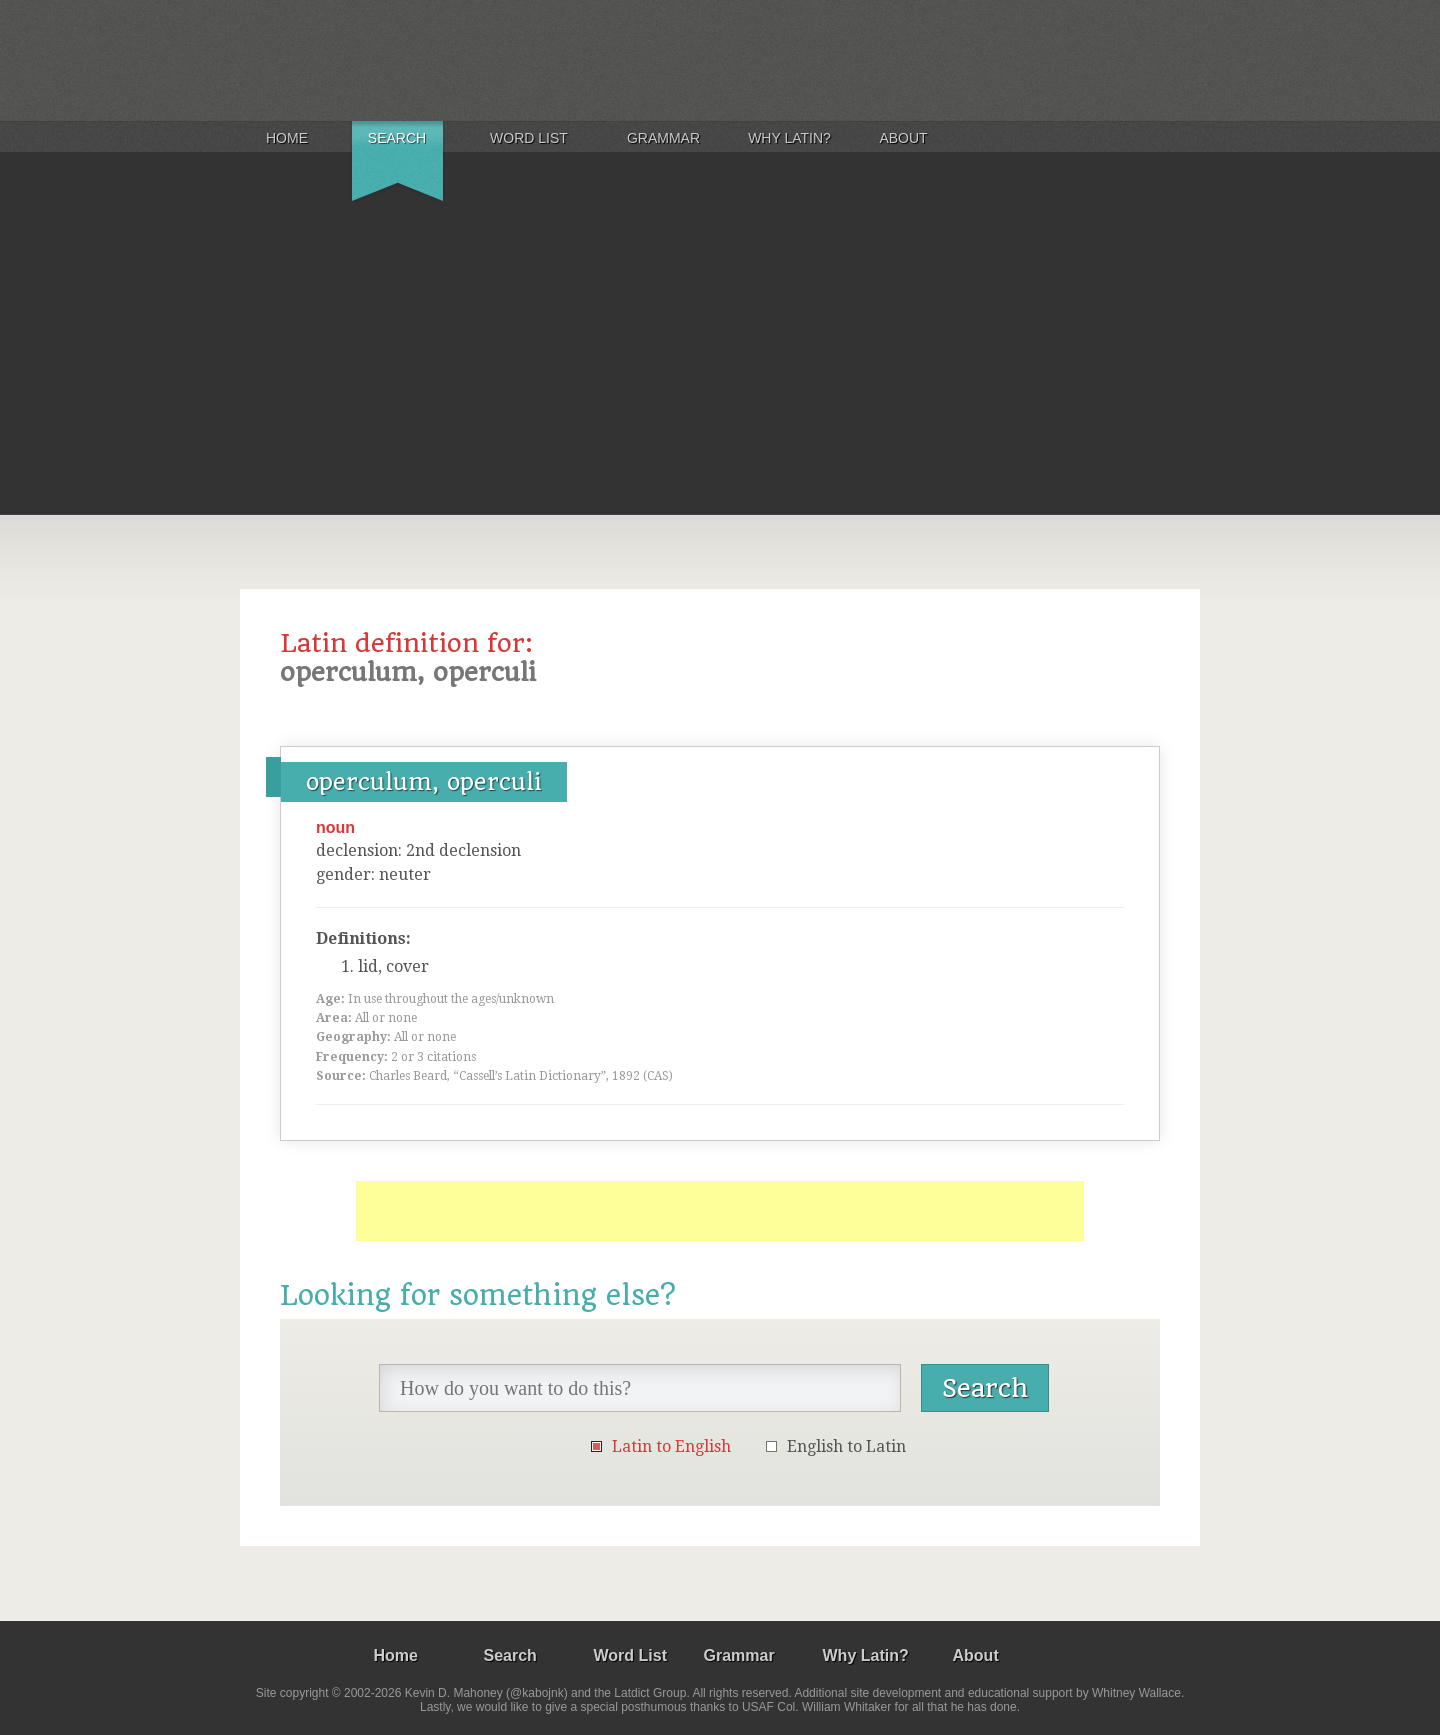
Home (287, 138)
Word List (529, 138)
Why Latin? (789, 138)
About (903, 138)
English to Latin (846, 1446)
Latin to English (671, 1446)
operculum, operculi (424, 782)
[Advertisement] (720, 364)
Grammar (663, 138)
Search (397, 138)
